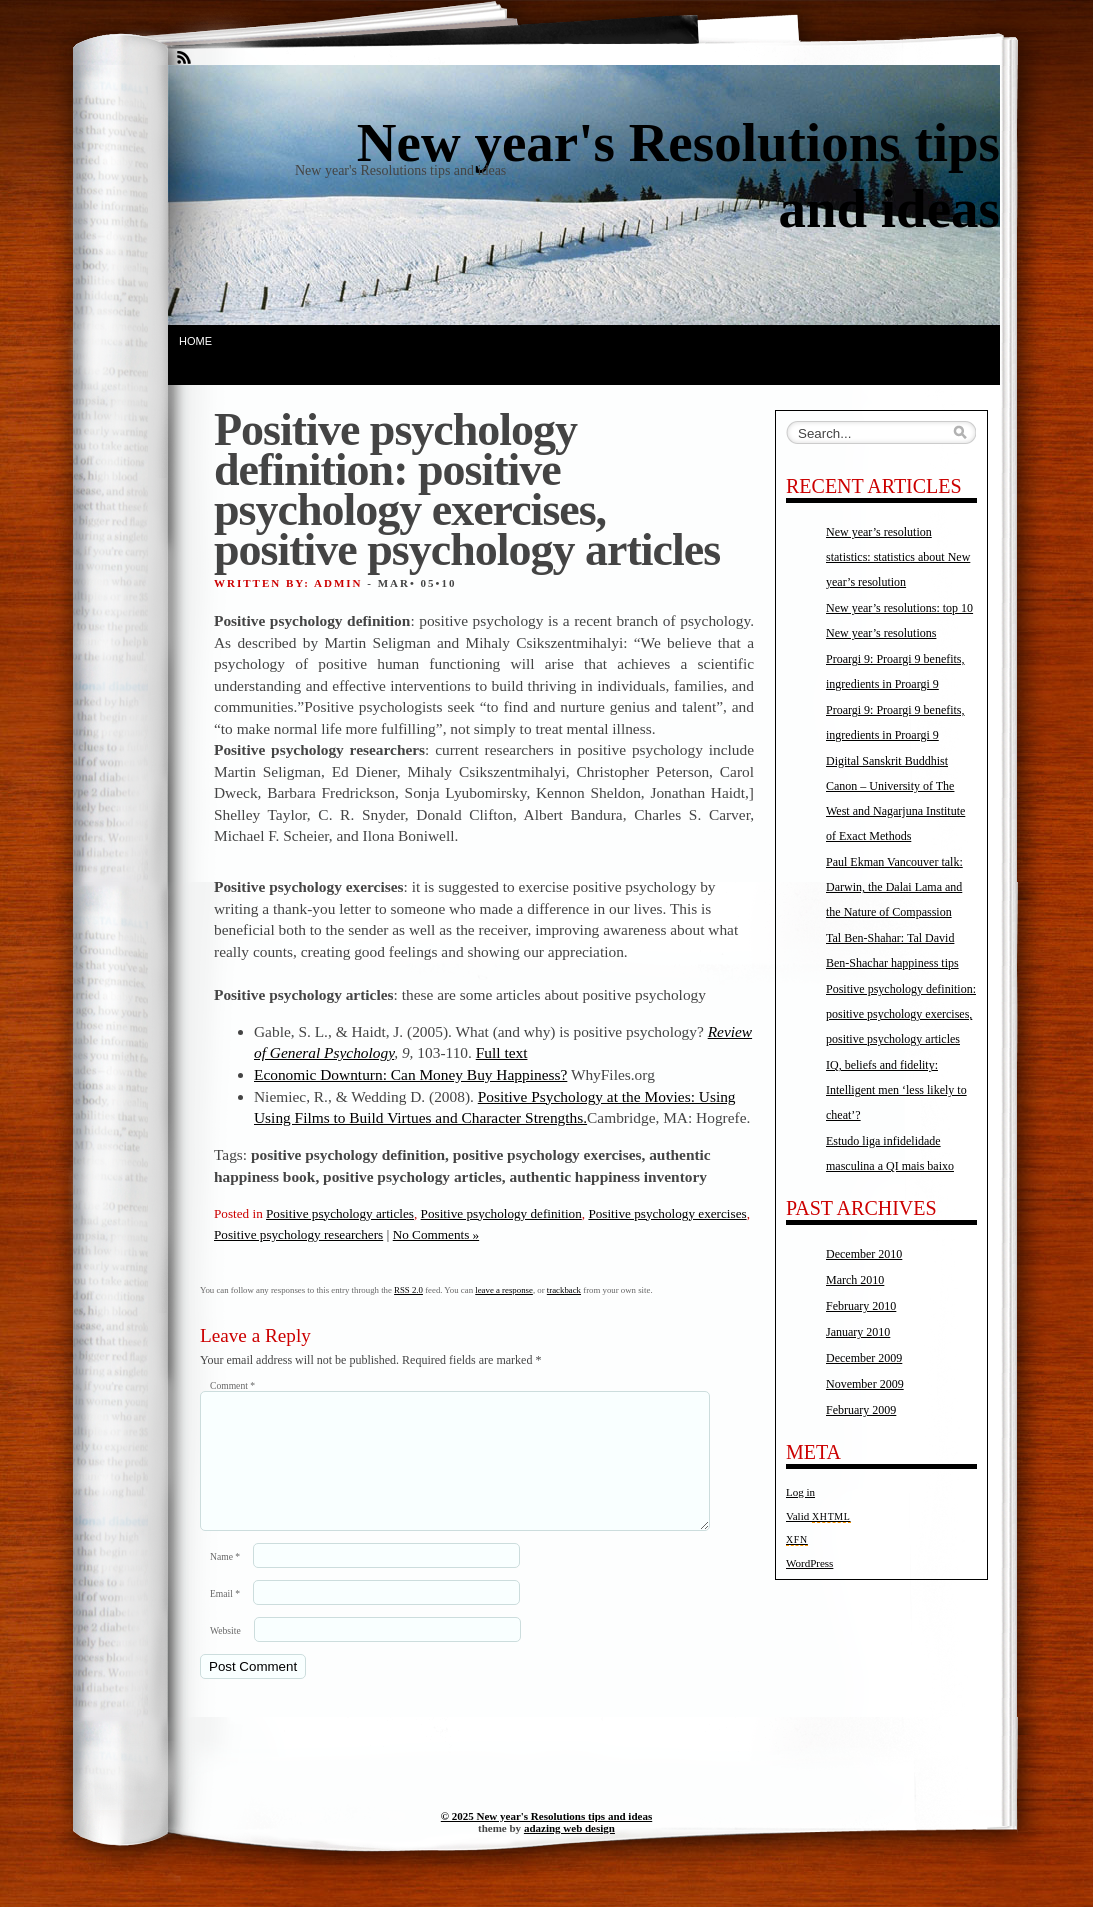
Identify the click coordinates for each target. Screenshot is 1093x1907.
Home (195, 341)
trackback (564, 1290)
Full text (502, 1052)
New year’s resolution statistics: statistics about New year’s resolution (898, 557)
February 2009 (861, 1410)
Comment (232, 1385)
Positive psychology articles (340, 1213)
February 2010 (861, 1306)
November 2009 (865, 1384)
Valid (818, 1516)
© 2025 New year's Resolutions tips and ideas (546, 1840)
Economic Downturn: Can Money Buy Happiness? (410, 1074)
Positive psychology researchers (298, 1234)
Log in (800, 1492)
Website (225, 1654)
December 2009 (864, 1358)
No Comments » (436, 1234)
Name (225, 1580)
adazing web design (569, 1852)
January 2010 (858, 1332)
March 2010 (855, 1280)
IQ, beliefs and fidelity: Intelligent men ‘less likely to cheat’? (896, 1090)
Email (225, 1617)
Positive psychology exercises (667, 1213)
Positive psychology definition (501, 1213)
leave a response (504, 1290)
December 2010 (864, 1254)
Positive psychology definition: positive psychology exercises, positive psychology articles (901, 1014)
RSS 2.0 (408, 1290)
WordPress (809, 1563)
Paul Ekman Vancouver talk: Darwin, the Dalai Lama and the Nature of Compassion (894, 887)
